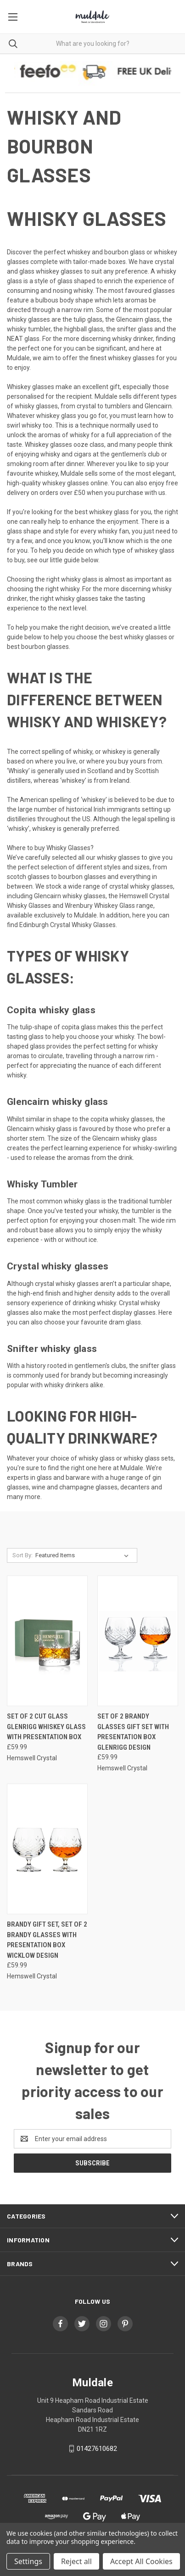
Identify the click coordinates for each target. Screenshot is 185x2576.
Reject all (76, 2561)
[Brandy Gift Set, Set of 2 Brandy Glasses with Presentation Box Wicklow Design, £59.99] (47, 1848)
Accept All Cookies (141, 2561)
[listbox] (84, 1555)
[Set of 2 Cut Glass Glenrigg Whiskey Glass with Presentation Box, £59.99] (47, 1640)
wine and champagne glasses (75, 1487)
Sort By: (22, 1555)
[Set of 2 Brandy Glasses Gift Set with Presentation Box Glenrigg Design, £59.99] (137, 1640)
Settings (28, 2561)
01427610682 (97, 2448)
